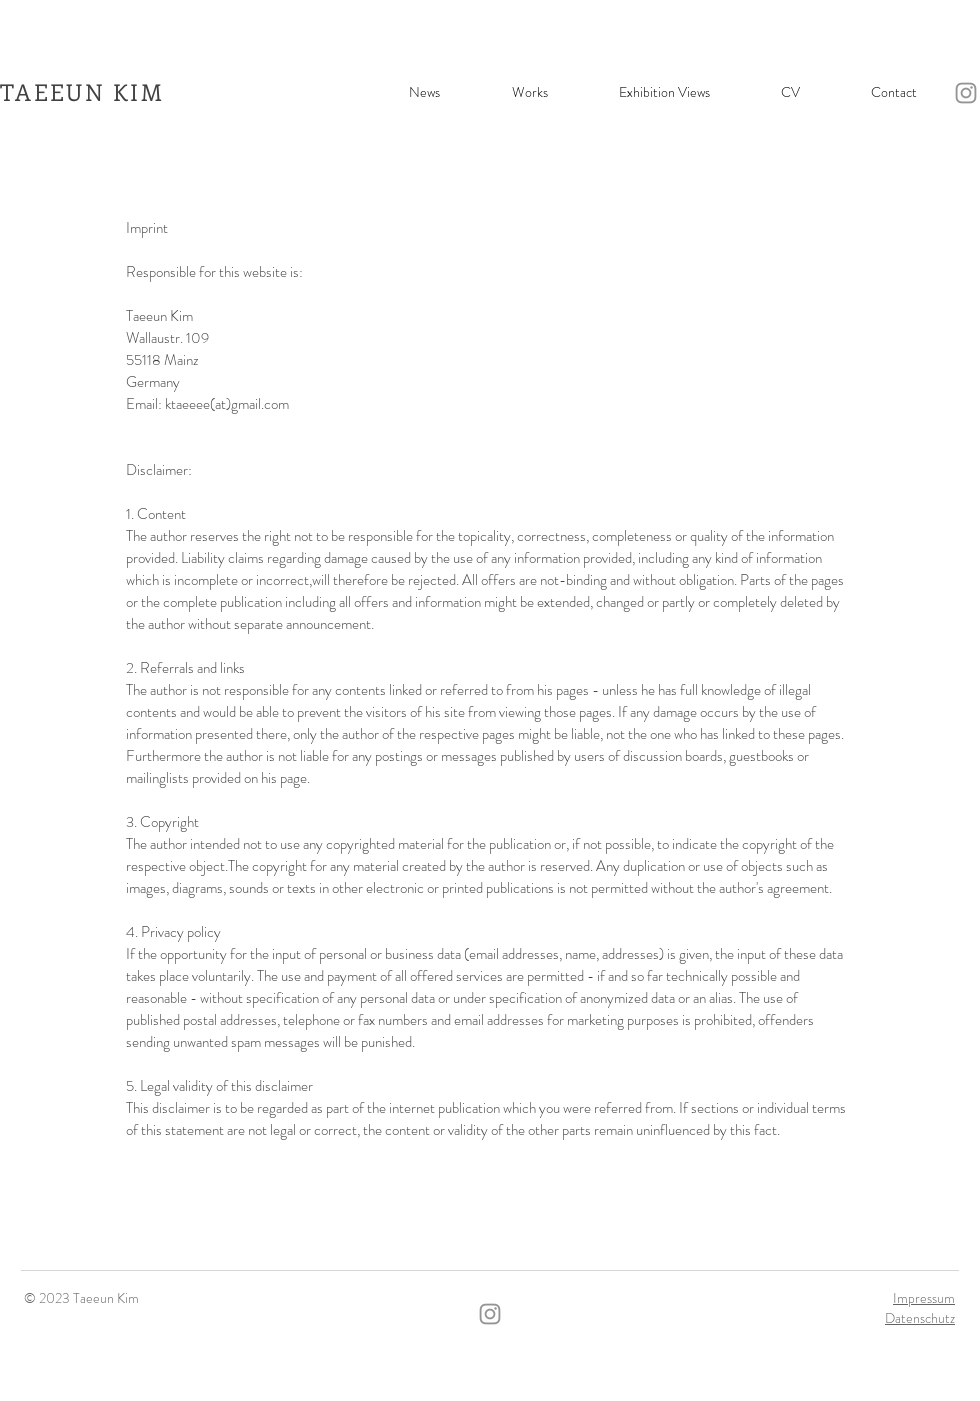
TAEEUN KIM (82, 91)
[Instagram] (966, 93)
